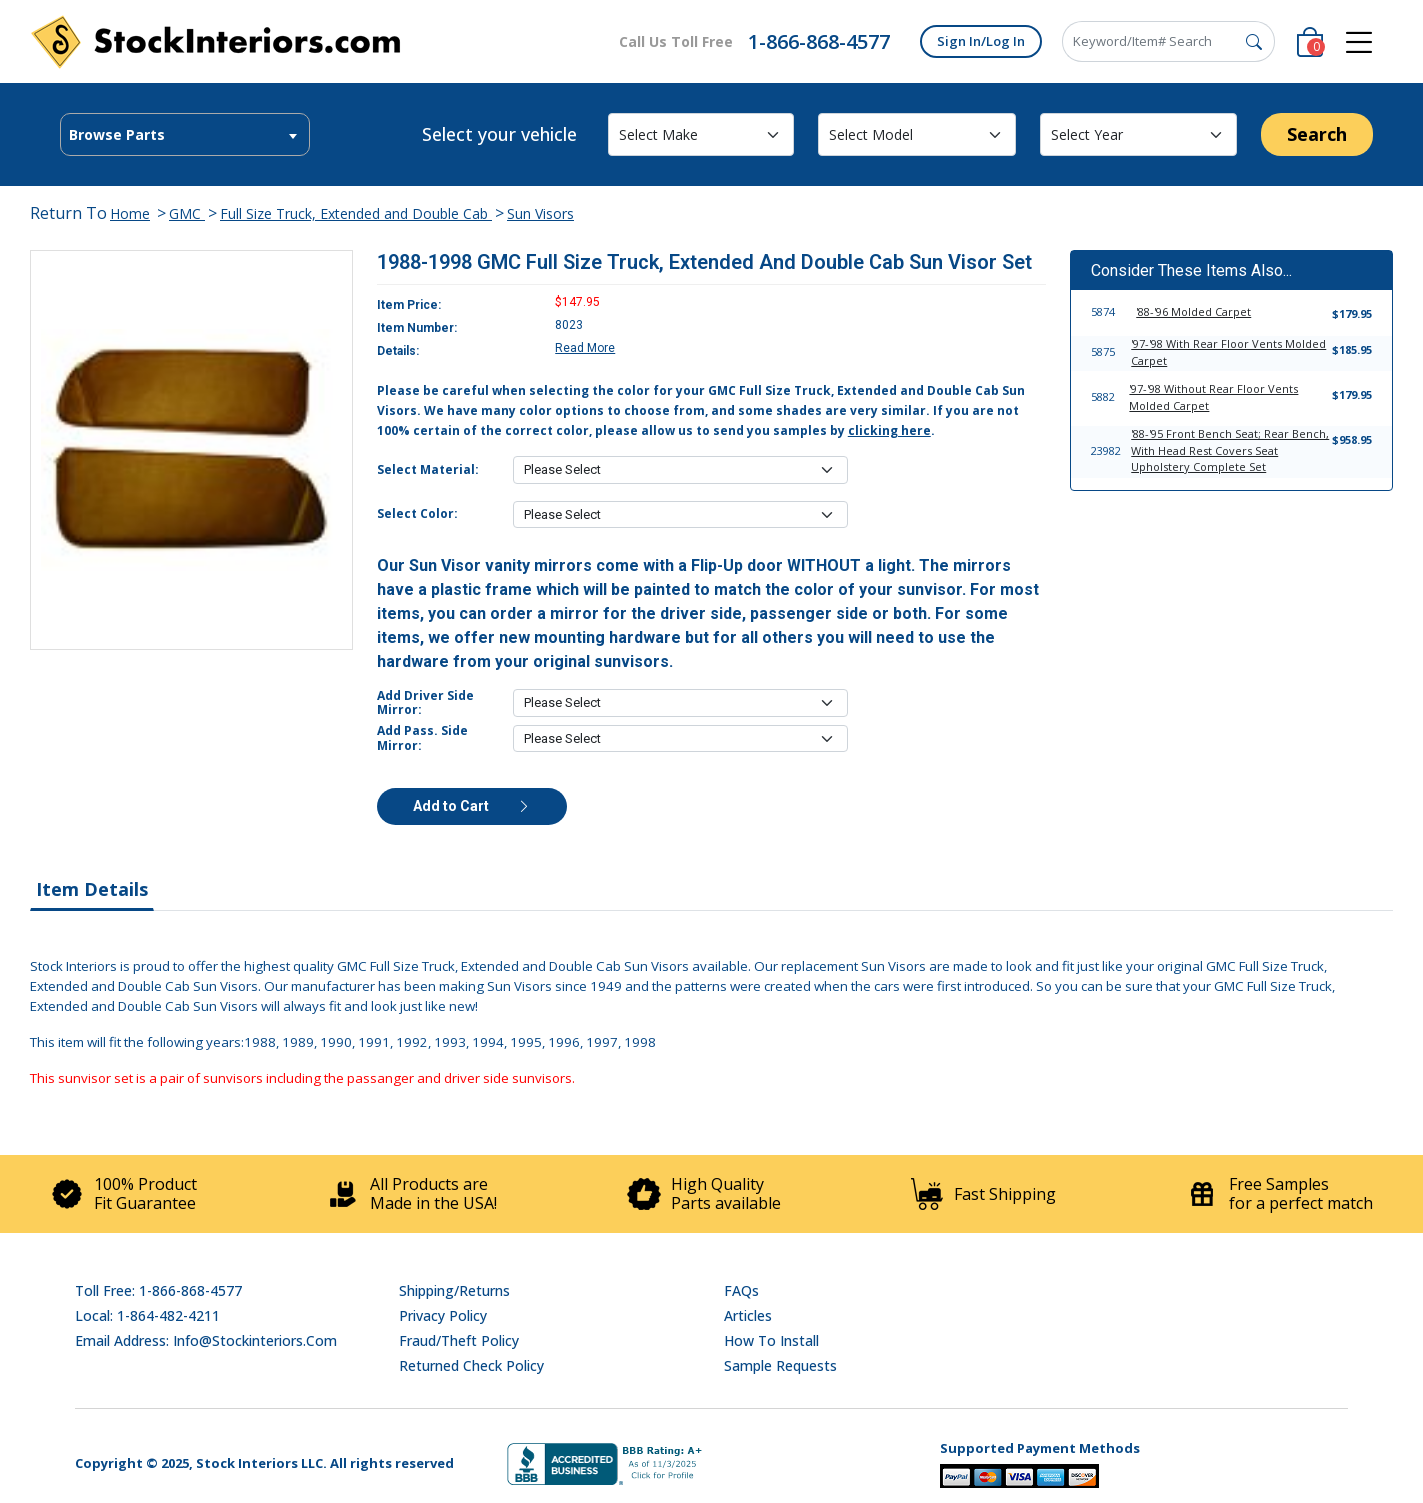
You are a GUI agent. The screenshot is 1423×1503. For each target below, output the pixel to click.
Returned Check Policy (471, 1365)
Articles (748, 1315)
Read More (585, 348)
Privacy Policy (443, 1315)
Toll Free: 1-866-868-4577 (158, 1290)
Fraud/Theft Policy (459, 1340)
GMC (187, 213)
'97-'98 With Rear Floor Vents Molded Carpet (1228, 352)
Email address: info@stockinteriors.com (206, 1340)
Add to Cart (472, 806)
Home (130, 213)
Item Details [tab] (92, 889)
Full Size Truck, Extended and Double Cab (356, 213)
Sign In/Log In (981, 41)
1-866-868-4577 (819, 41)
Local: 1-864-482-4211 (147, 1315)
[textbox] (185, 135)
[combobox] (185, 134)
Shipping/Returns (454, 1290)
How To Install (771, 1340)
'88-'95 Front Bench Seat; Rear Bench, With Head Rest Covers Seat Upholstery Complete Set (1230, 450)
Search (1317, 134)
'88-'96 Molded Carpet (1193, 311)
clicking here (889, 430)
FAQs (741, 1290)
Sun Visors (540, 213)
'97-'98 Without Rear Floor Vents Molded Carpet (1213, 397)
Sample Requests (780, 1365)
